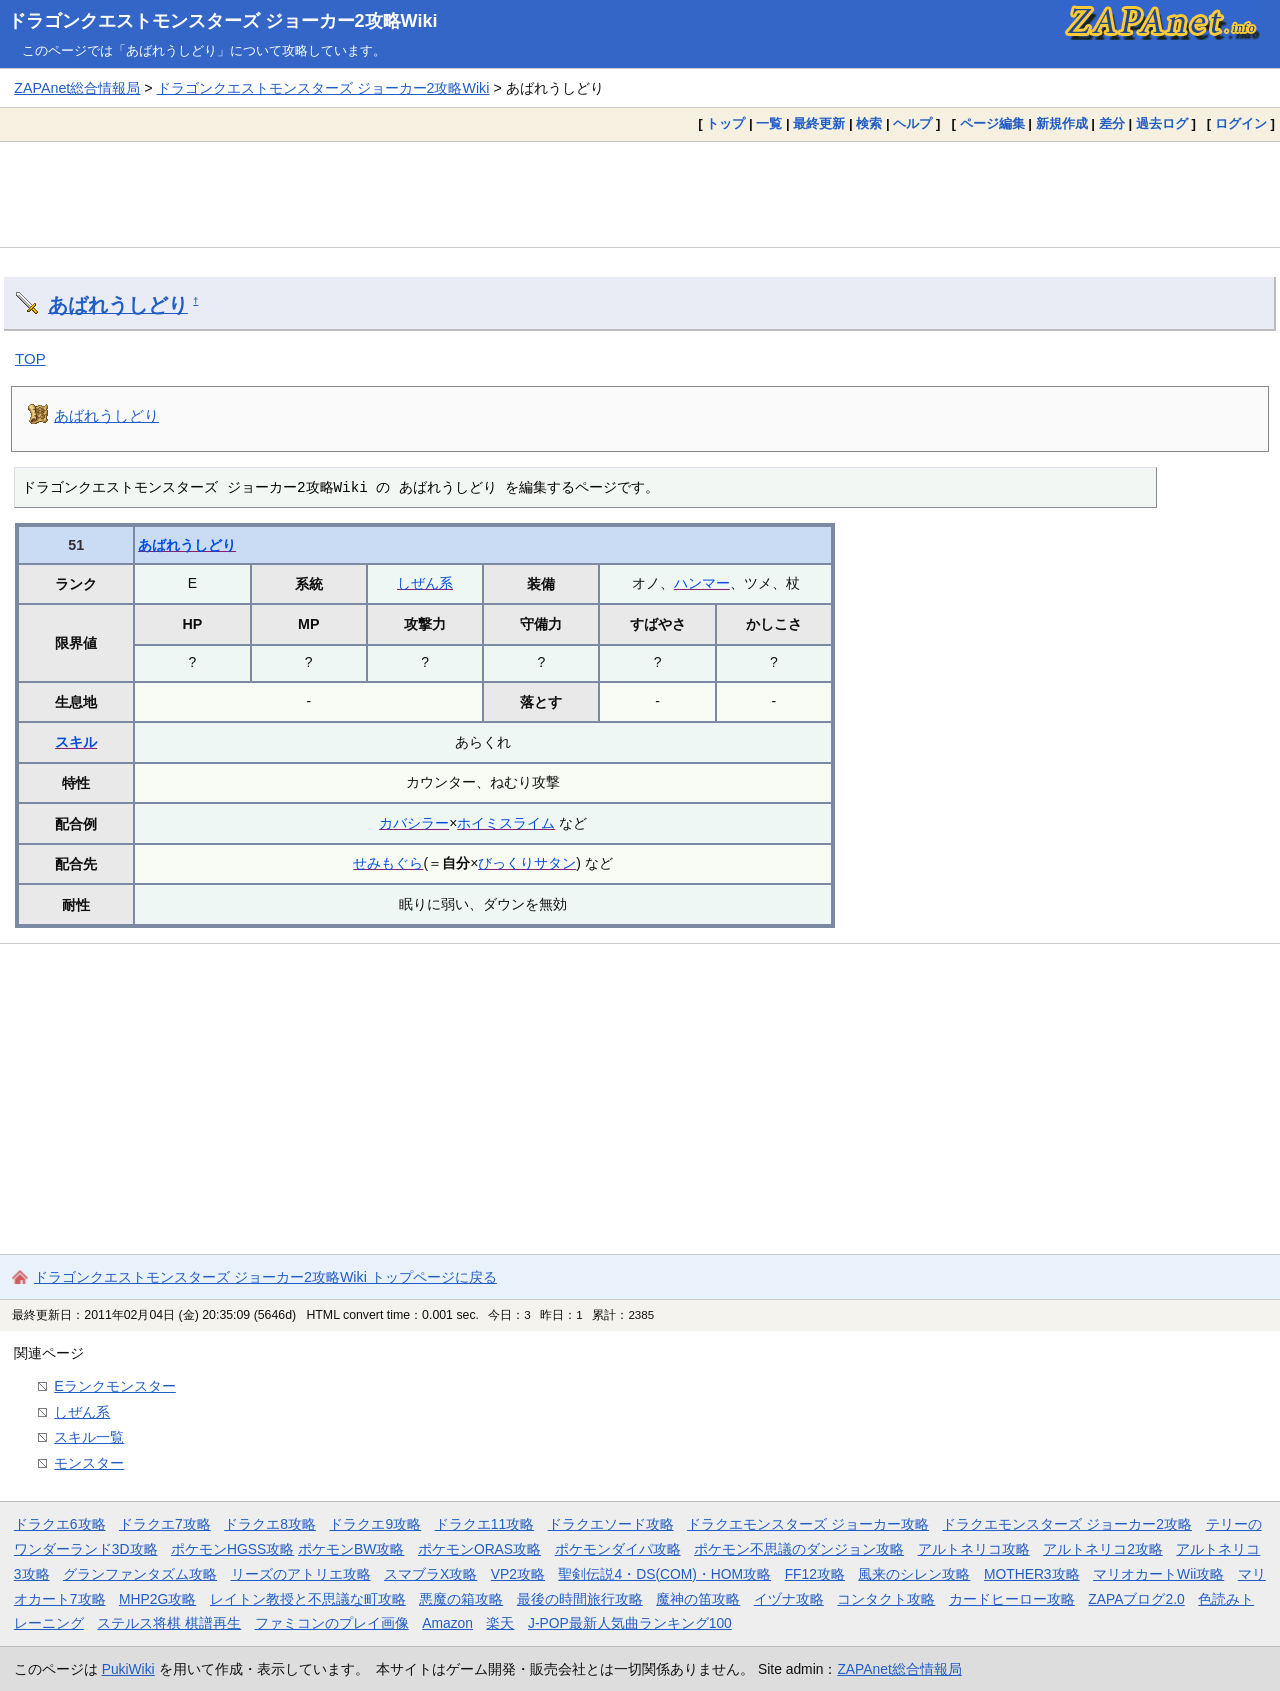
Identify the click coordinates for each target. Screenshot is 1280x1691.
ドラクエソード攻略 (611, 1524)
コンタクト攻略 (886, 1599)
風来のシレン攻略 (914, 1574)
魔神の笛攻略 (698, 1599)
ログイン (1241, 123)
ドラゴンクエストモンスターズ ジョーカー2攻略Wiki (223, 21)
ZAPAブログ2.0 (1136, 1599)
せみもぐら (388, 863)
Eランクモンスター (115, 1386)
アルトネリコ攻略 (974, 1549)
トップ (725, 123)
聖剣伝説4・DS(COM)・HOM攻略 (664, 1574)
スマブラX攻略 (430, 1574)
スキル (76, 742)
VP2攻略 (518, 1574)
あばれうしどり (118, 305)
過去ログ (1162, 123)
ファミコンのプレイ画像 (332, 1623)
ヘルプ (912, 123)
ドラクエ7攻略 (165, 1524)
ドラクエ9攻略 (375, 1524)
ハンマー (702, 583)
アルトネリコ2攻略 (1103, 1549)
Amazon (447, 1623)
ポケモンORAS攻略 (479, 1549)
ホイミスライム (506, 823)
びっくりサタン (527, 863)
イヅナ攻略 (789, 1599)
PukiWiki (128, 1669)
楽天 (500, 1623)
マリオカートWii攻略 (1158, 1574)
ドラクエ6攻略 (60, 1524)
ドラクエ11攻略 (484, 1524)
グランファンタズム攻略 (140, 1574)
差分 (1112, 123)
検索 (869, 123)
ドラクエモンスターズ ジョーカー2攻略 (1067, 1524)
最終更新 (819, 123)
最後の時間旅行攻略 (580, 1599)
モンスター (89, 1463)
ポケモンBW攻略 (351, 1549)
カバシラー (414, 823)
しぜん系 (425, 583)
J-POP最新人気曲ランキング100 (630, 1623)
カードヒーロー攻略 (1012, 1599)
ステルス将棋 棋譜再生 (169, 1623)
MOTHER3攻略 (1032, 1574)
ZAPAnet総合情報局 (77, 88)
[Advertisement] (640, 194)
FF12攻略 (815, 1574)
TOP (30, 358)
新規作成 (1062, 123)
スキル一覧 (89, 1437)
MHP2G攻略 (157, 1599)
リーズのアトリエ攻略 (301, 1574)
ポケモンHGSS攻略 (232, 1549)
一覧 (769, 123)
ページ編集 (992, 123)
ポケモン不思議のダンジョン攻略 (799, 1549)
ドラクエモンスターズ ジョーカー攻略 (808, 1524)
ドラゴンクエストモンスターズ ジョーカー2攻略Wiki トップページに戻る (265, 1277)
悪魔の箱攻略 (461, 1599)
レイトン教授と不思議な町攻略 (308, 1599)
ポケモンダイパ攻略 (618, 1549)
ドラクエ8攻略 (270, 1524)
